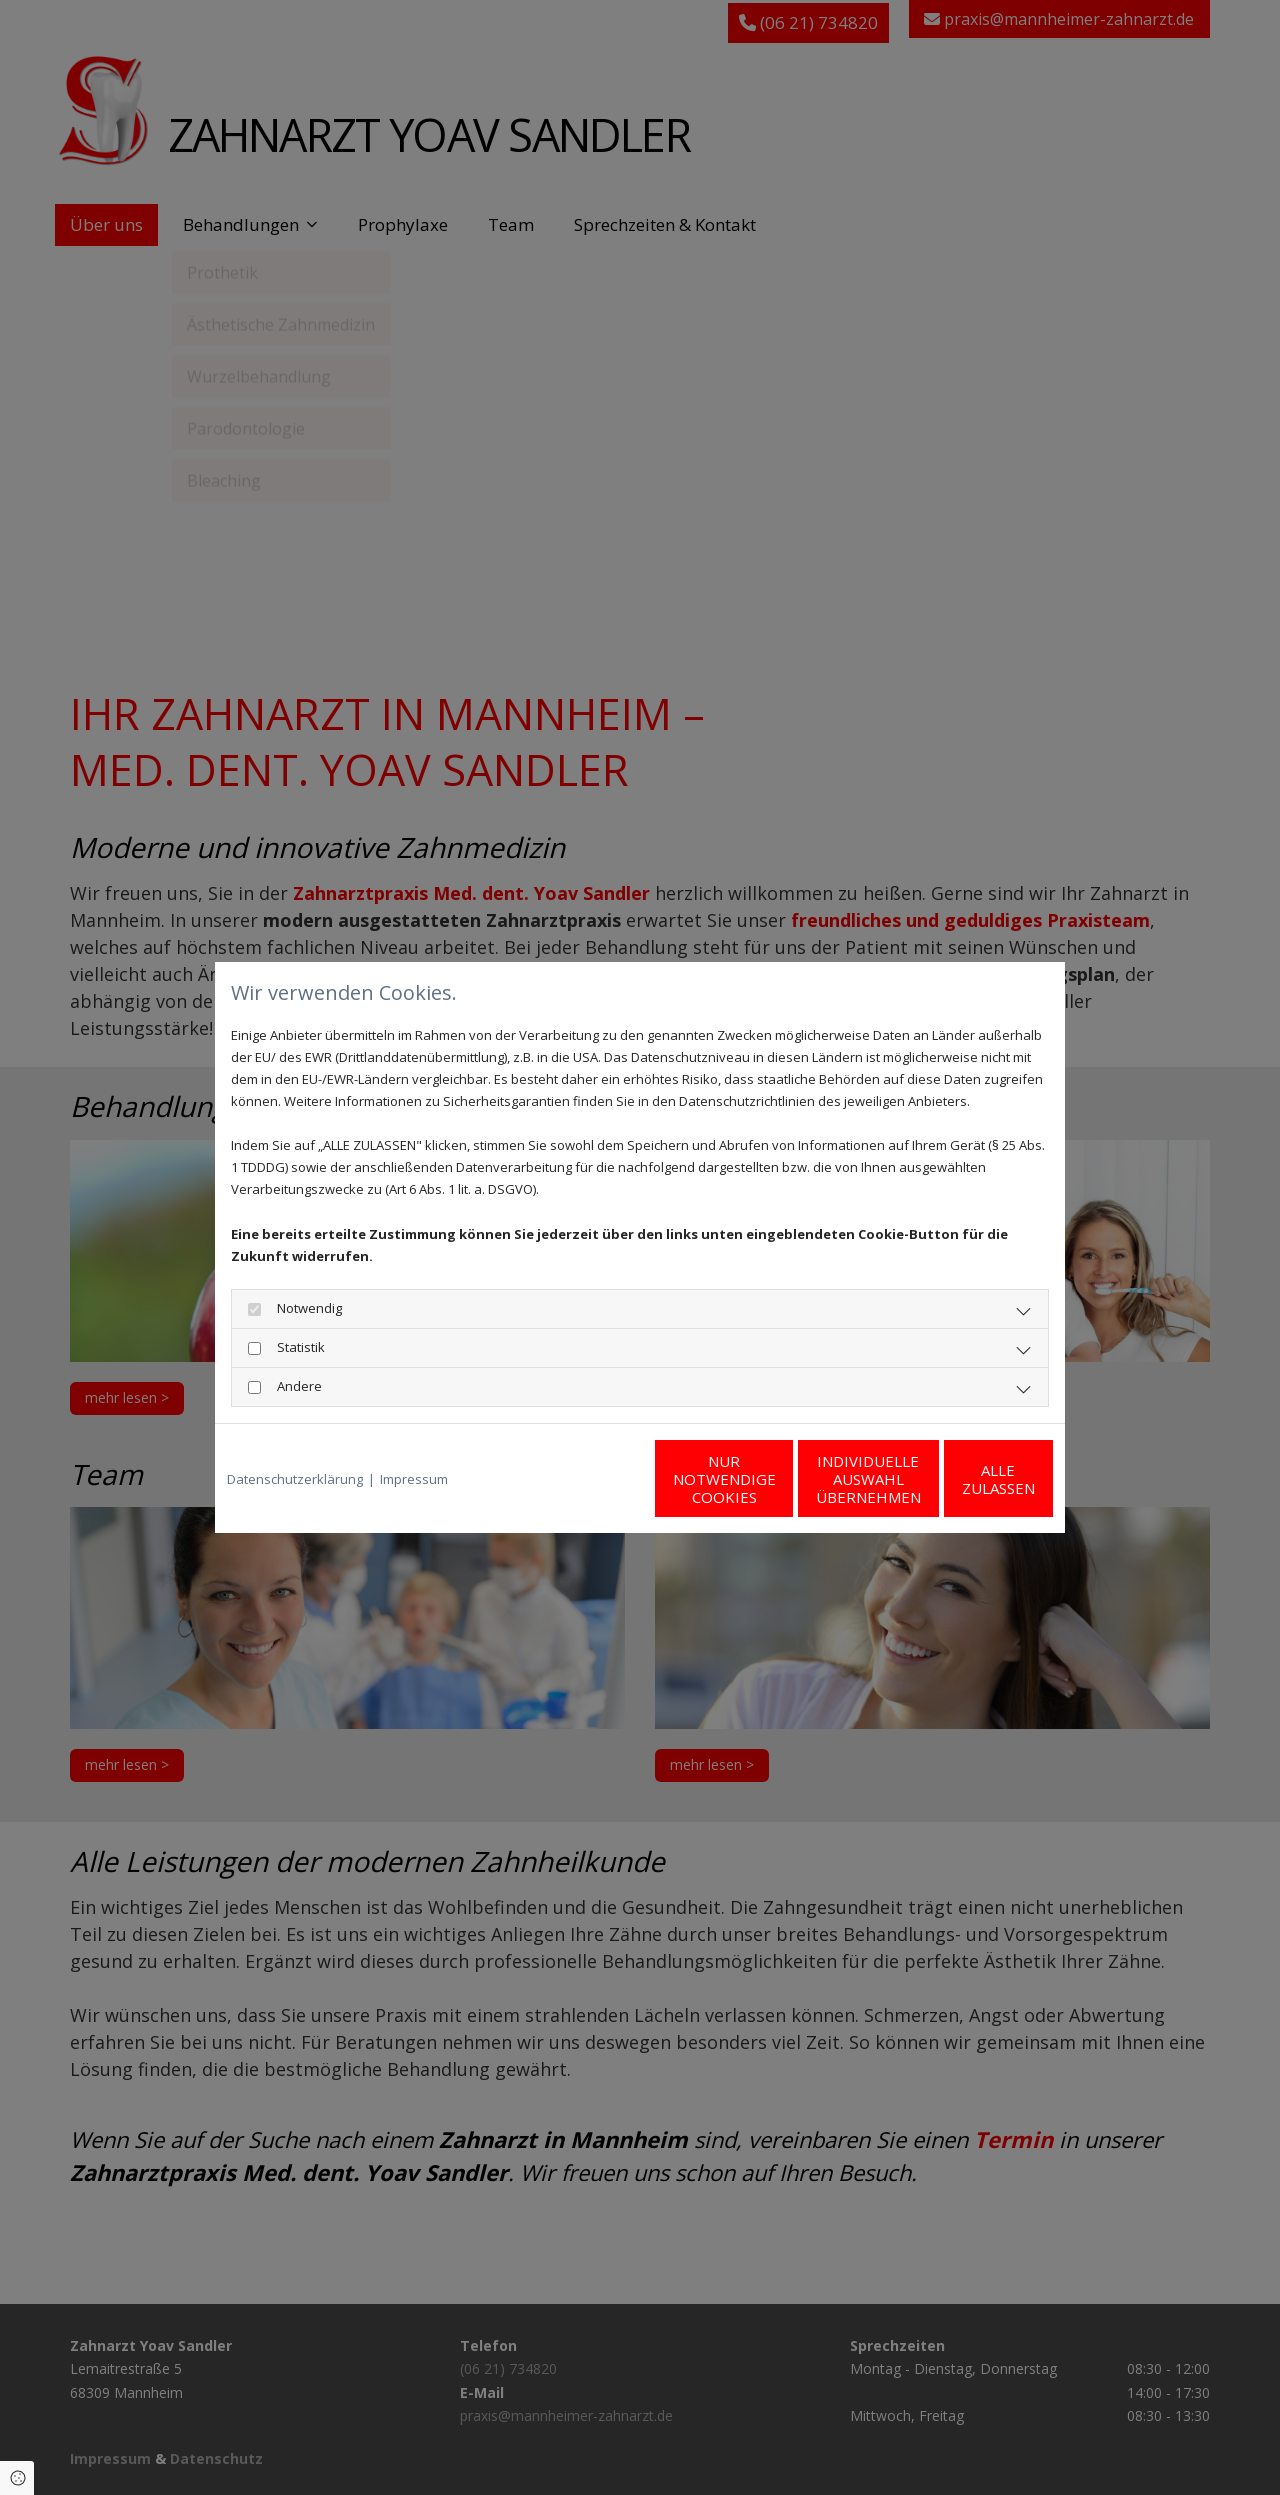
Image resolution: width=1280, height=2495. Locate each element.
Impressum (414, 1479)
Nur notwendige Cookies (580, 1479)
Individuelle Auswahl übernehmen (770, 1479)
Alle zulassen (960, 1479)
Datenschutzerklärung (295, 1479)
